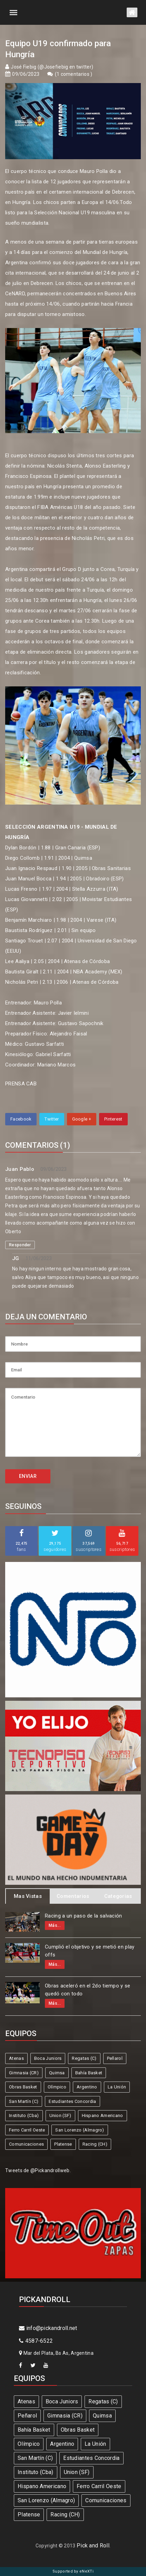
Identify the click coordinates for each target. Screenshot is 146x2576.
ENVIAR (28, 1476)
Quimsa (57, 2072)
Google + (81, 1119)
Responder (20, 1245)
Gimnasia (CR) (24, 2072)
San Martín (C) (23, 2101)
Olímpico (57, 2086)
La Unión (117, 2086)
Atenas (16, 2058)
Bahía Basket (89, 2072)
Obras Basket (23, 2086)
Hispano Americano (102, 2115)
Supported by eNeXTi (73, 2571)
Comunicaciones (26, 2144)
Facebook (20, 1119)
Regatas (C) (84, 2058)
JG (15, 1258)
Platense (63, 2144)
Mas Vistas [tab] (28, 1896)
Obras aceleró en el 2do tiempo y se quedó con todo (87, 1990)
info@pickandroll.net (48, 2328)
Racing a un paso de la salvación (83, 1916)
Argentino (87, 2086)
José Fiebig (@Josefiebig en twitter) (52, 67)
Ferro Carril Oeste (27, 2130)
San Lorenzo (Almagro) (79, 2130)
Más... (55, 1925)
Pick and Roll (93, 2545)
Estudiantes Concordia (72, 2101)
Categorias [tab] (118, 1896)
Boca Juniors (48, 2058)
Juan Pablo (19, 1169)
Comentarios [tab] (73, 1896)
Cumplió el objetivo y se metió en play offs (89, 1951)
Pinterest (113, 1119)
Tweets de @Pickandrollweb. (38, 2170)
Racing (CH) (94, 2144)
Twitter (52, 1119)
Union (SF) (60, 2115)
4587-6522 (36, 2341)
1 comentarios (73, 74)
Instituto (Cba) (24, 2115)
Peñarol (115, 2058)
